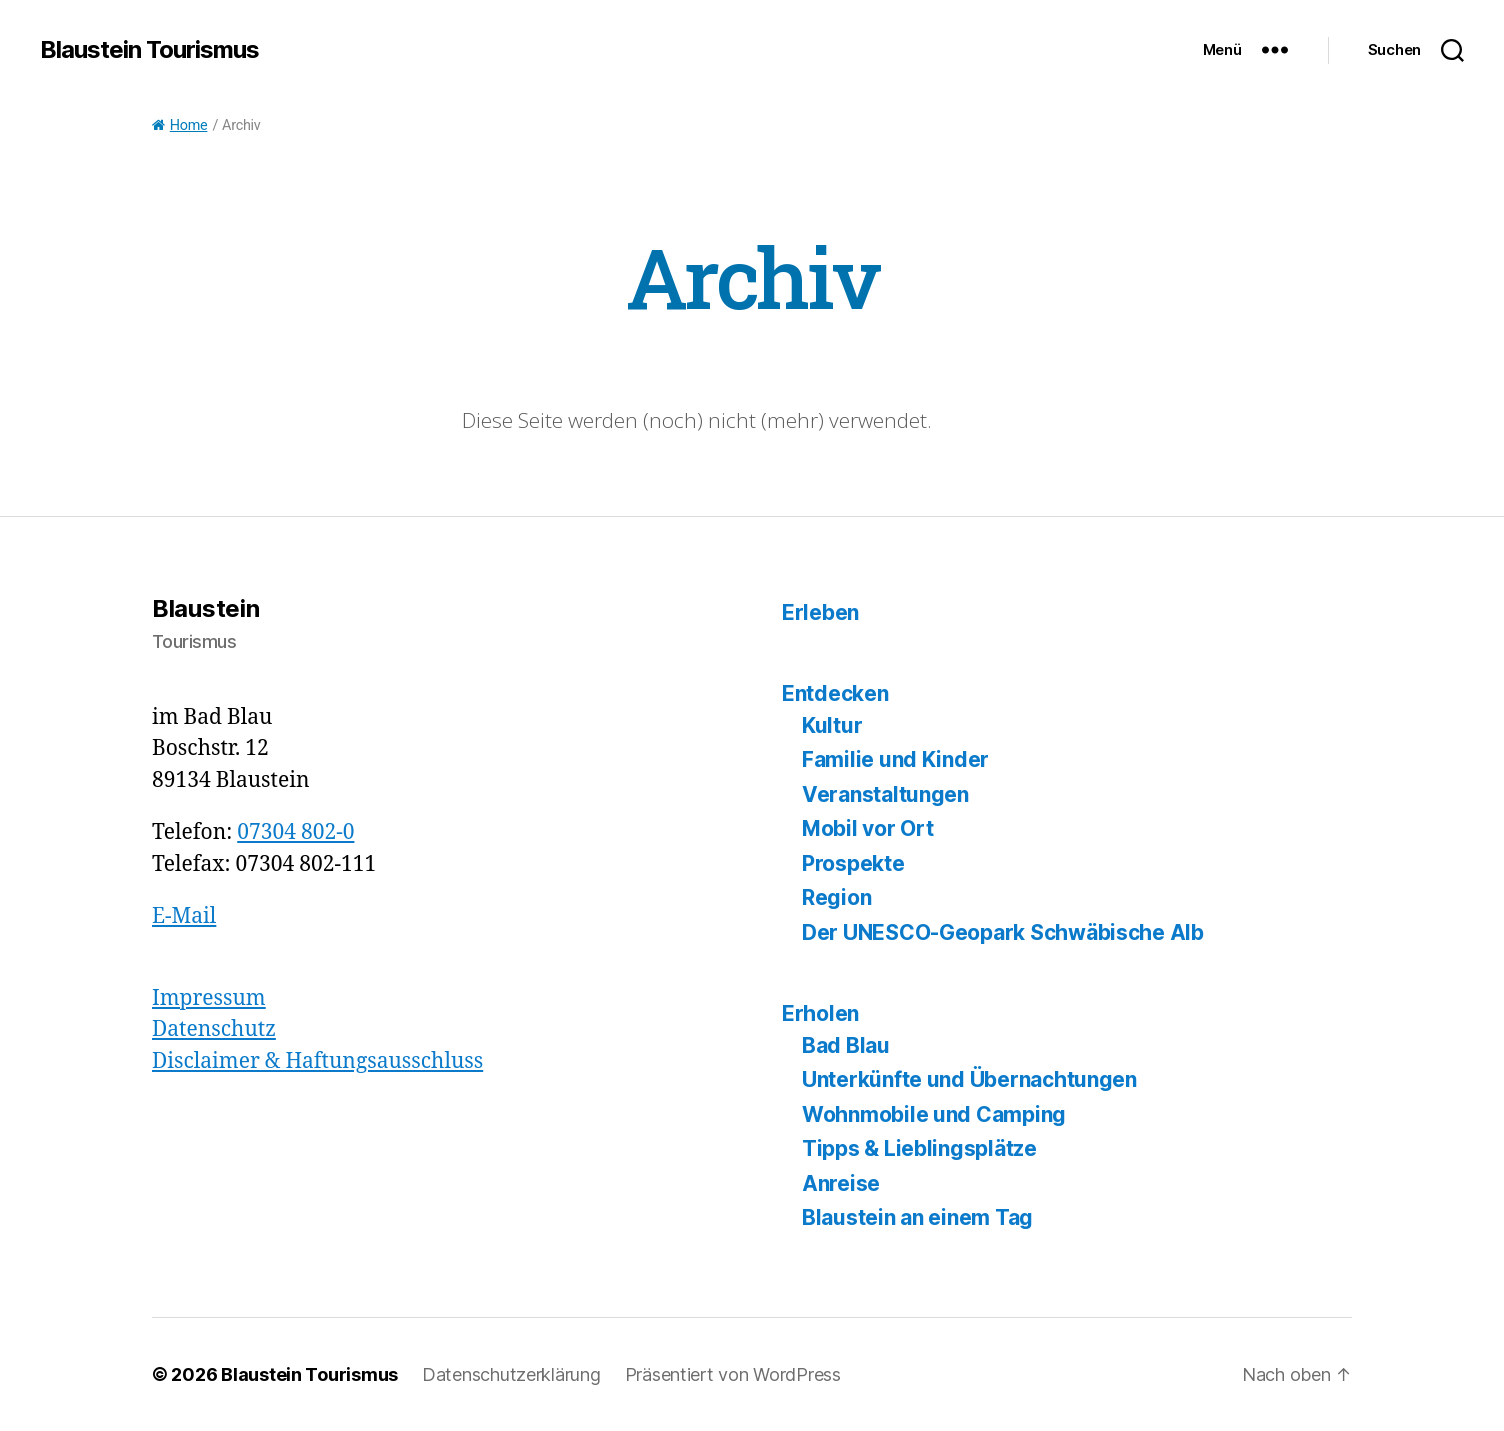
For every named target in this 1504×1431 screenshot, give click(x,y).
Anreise (841, 1183)
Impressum (209, 998)
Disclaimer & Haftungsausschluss (317, 1061)
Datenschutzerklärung (511, 1374)
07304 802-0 (295, 832)
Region (836, 897)
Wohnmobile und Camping (934, 1114)
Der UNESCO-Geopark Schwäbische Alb (1003, 932)
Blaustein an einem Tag (917, 1217)
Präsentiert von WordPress (733, 1374)
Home (179, 125)
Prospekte (853, 863)
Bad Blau (846, 1045)
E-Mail (184, 916)
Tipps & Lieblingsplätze (919, 1148)
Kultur (832, 725)
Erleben (820, 612)
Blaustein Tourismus (149, 50)
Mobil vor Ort (868, 828)
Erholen (820, 1013)
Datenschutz (214, 1029)
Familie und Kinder (895, 759)
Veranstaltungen (885, 794)
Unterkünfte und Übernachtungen (969, 1079)
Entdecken (835, 693)
